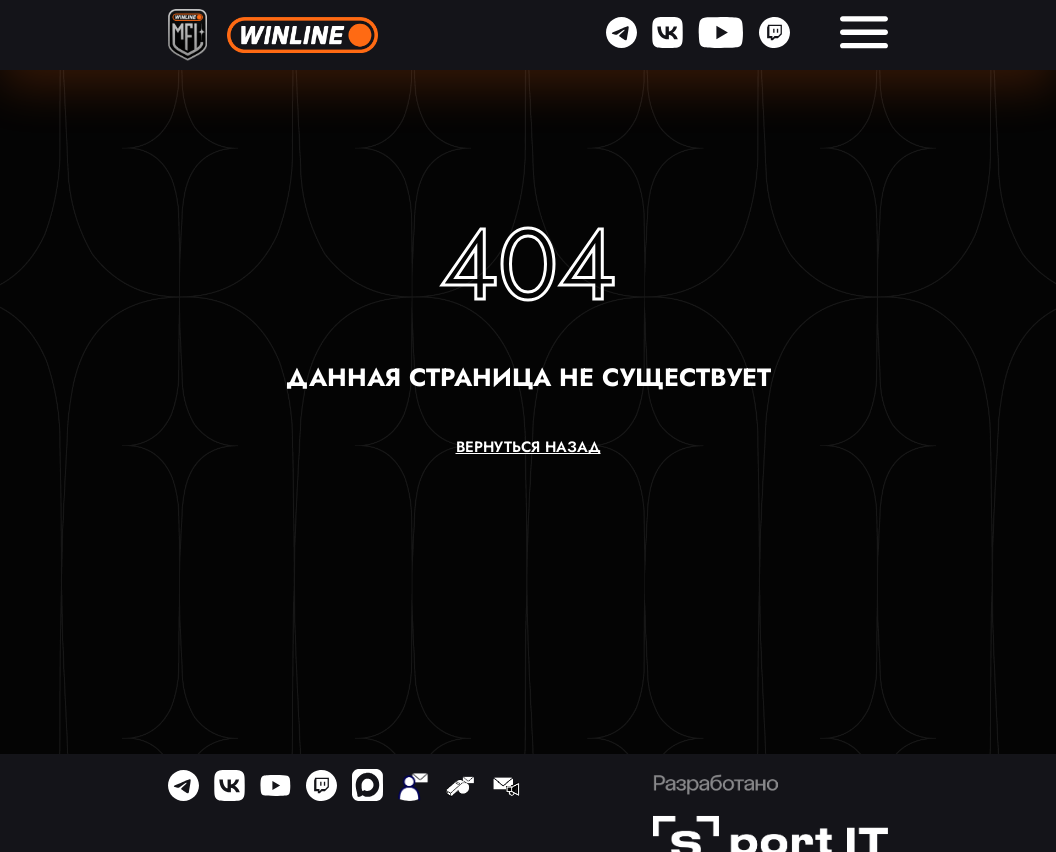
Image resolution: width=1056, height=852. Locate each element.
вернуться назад (528, 447)
